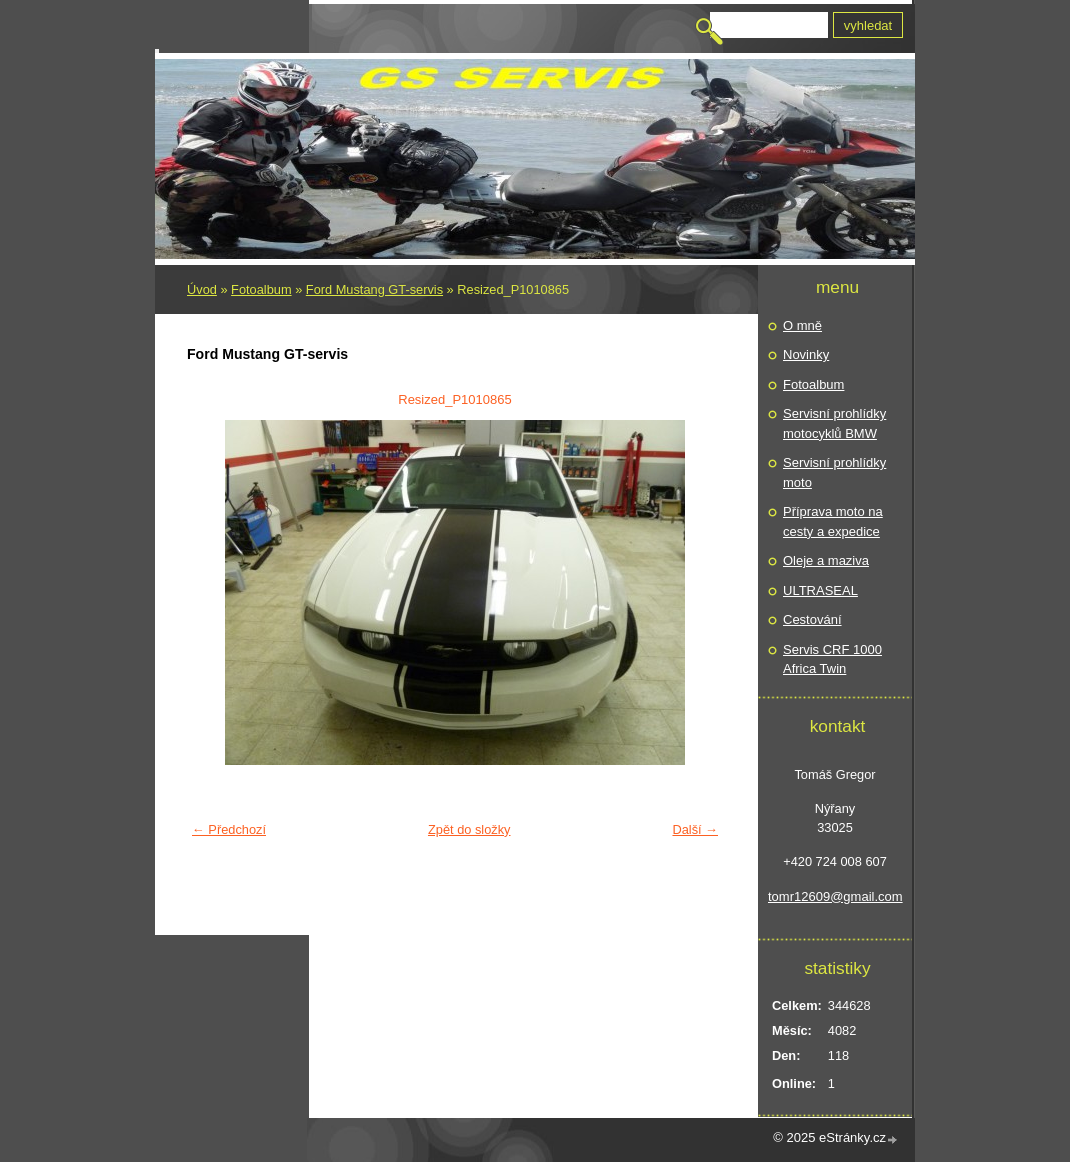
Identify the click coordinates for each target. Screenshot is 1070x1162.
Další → (695, 829)
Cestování (812, 619)
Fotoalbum (261, 289)
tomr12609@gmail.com (835, 896)
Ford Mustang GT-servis (374, 289)
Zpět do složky (469, 829)
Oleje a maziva (826, 560)
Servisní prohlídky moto (834, 472)
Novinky (806, 354)
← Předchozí (229, 829)
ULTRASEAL (820, 590)
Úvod (202, 289)
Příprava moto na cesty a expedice (833, 521)
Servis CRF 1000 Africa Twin (832, 659)
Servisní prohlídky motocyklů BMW (834, 423)
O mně (802, 325)
